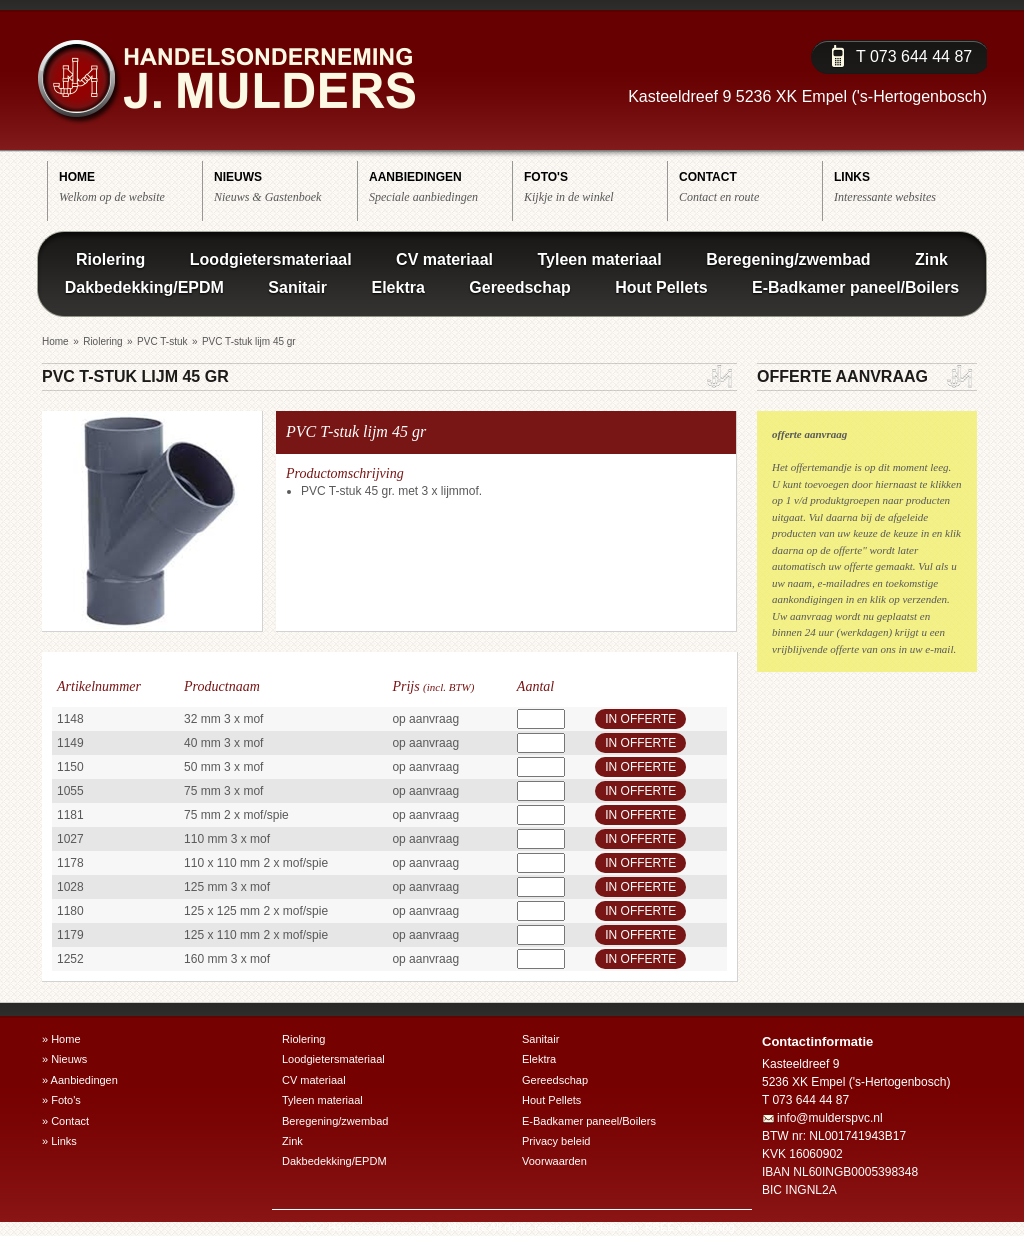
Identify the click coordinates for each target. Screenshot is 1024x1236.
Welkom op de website (130, 186)
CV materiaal (444, 259)
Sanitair (297, 287)
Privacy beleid (556, 1141)
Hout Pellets (661, 287)
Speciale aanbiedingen (440, 186)
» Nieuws (64, 1059)
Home (55, 341)
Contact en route (750, 186)
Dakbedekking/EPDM (144, 287)
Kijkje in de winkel (595, 186)
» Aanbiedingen (80, 1080)
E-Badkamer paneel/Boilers (855, 287)
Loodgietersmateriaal (271, 259)
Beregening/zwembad (788, 259)
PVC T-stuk (162, 341)
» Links (59, 1141)
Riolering (110, 259)
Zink (931, 259)
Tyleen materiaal (599, 259)
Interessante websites (905, 186)
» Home (61, 1039)
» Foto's (61, 1100)
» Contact (65, 1121)
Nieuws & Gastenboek (285, 186)
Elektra (397, 287)
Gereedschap (519, 287)
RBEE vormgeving (690, 1227)
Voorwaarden (554, 1161)
